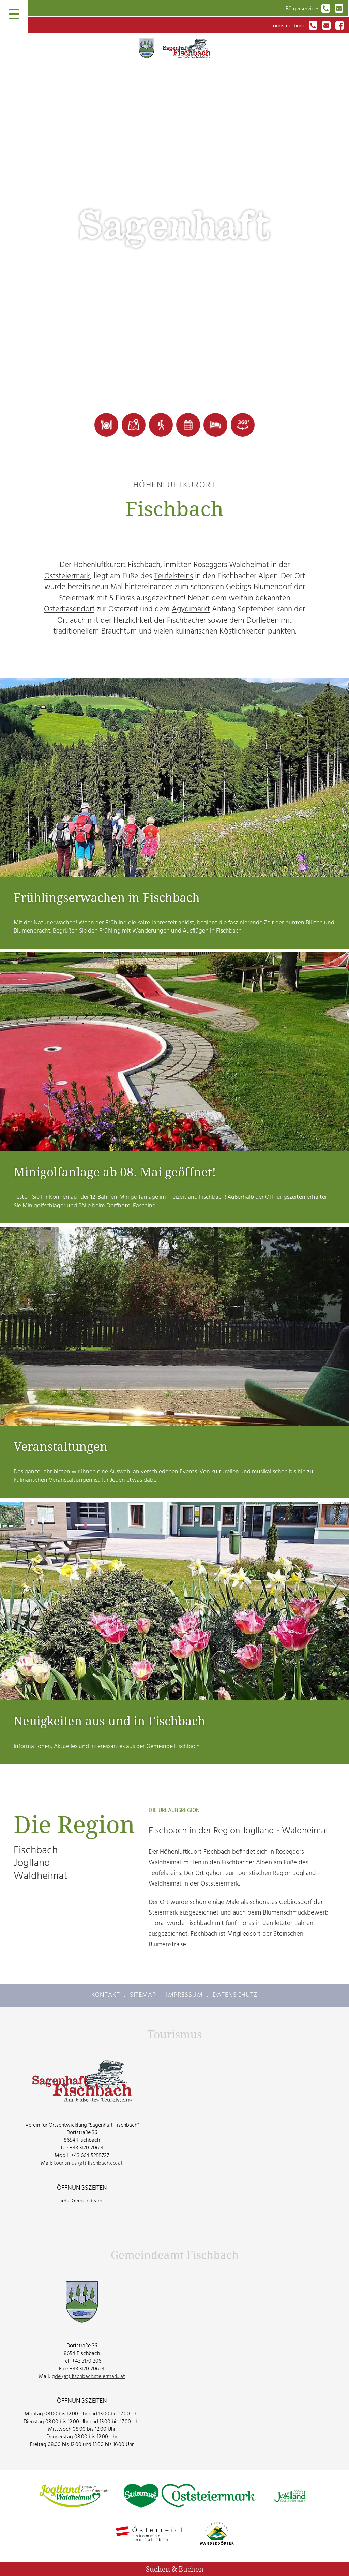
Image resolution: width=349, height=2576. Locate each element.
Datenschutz (235, 1995)
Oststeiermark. (220, 1883)
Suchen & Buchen (174, 2569)
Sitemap (143, 1995)
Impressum (184, 1995)
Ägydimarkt (191, 609)
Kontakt (105, 1995)
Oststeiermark (67, 576)
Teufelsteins (173, 576)
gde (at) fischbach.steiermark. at (88, 2376)
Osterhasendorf (69, 609)
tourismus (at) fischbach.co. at (88, 2163)
